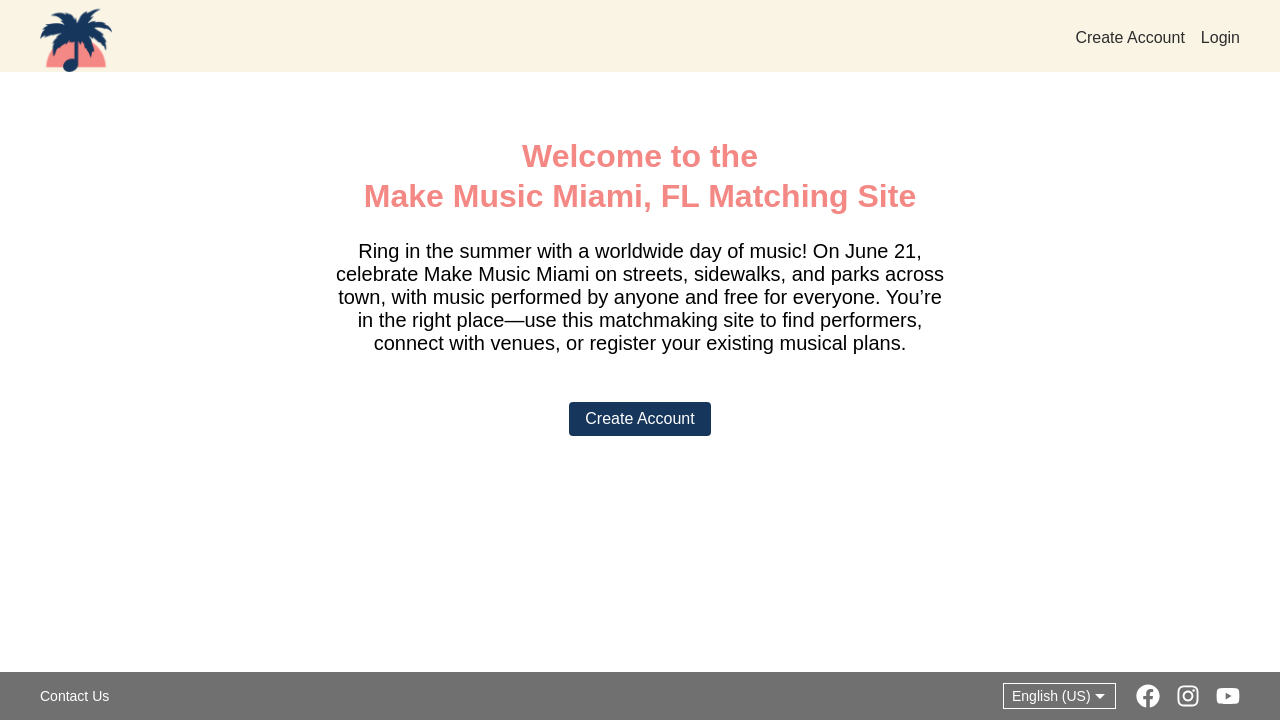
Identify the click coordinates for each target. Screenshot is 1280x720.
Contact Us (74, 696)
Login (1220, 38)
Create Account (1129, 38)
